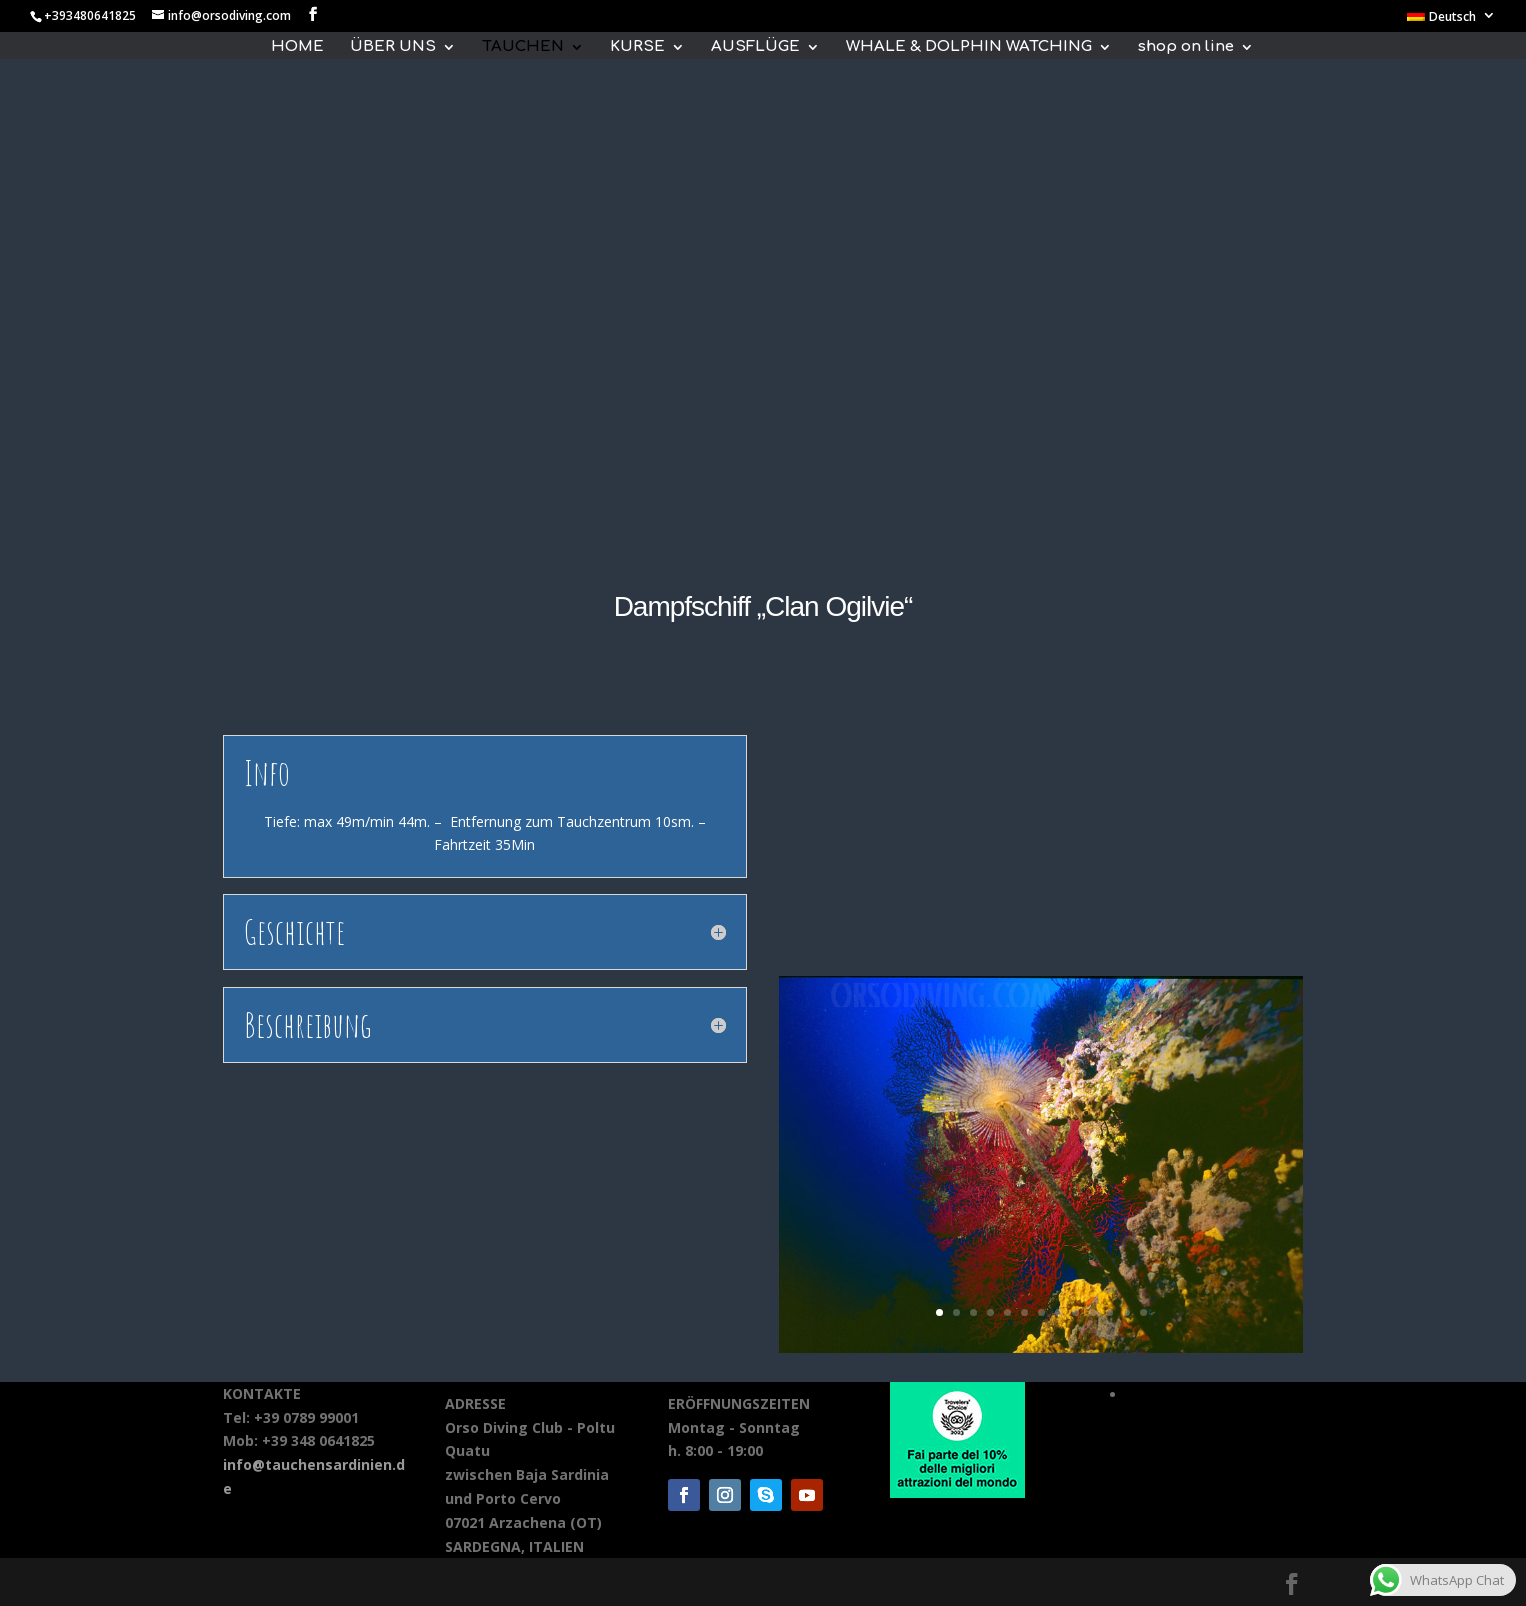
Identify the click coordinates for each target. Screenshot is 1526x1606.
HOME (297, 47)
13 (1143, 1312)
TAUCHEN (523, 47)
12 (1126, 1312)
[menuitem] (1451, 20)
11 (1109, 1312)
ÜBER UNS (393, 47)
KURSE (637, 47)
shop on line (1186, 47)
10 (1092, 1312)
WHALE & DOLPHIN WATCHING (969, 47)
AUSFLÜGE (755, 47)
